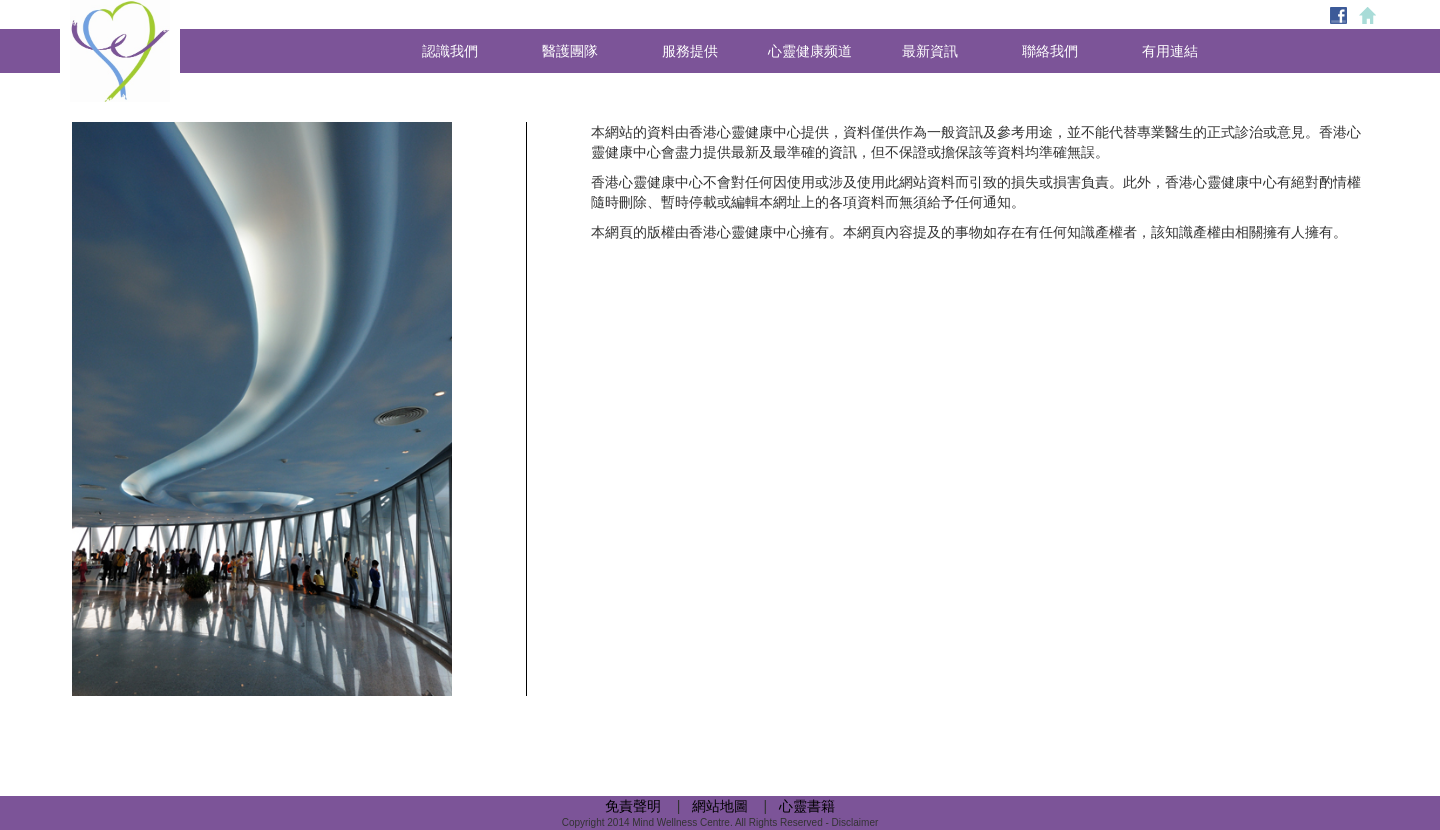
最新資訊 (930, 51)
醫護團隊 (570, 51)
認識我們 (450, 51)
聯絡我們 (1050, 51)
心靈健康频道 (810, 51)
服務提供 (690, 51)
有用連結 (1170, 51)
